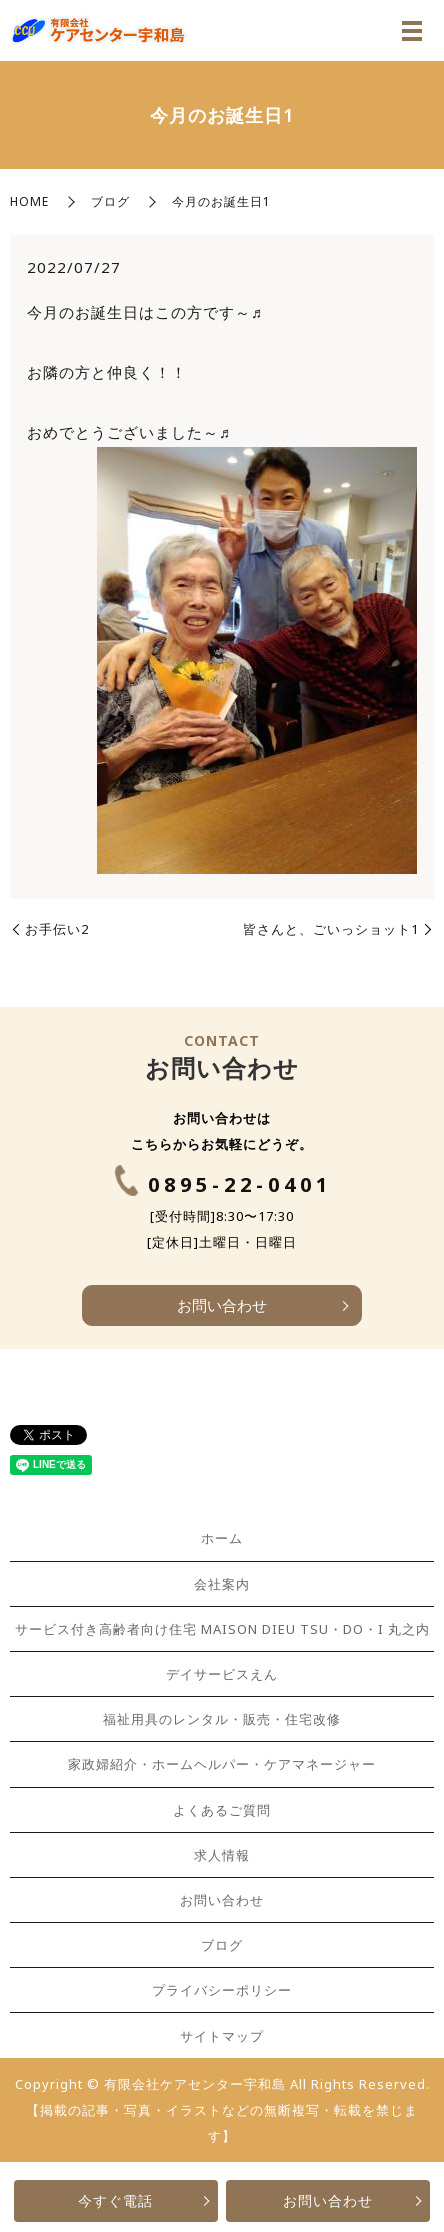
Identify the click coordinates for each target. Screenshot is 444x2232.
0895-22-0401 (240, 1184)
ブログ (110, 201)
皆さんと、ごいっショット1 (331, 929)
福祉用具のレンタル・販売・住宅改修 (222, 1719)
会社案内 (222, 1584)
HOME (29, 201)
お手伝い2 (57, 929)
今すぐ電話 (115, 2200)
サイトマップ (222, 2036)
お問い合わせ (328, 2200)
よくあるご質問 (222, 1810)
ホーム (222, 1538)
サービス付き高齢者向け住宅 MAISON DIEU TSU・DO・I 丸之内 (222, 1629)
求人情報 (222, 1855)
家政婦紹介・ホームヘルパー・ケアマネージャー (222, 1764)
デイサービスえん (222, 1674)
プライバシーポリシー (222, 1990)
